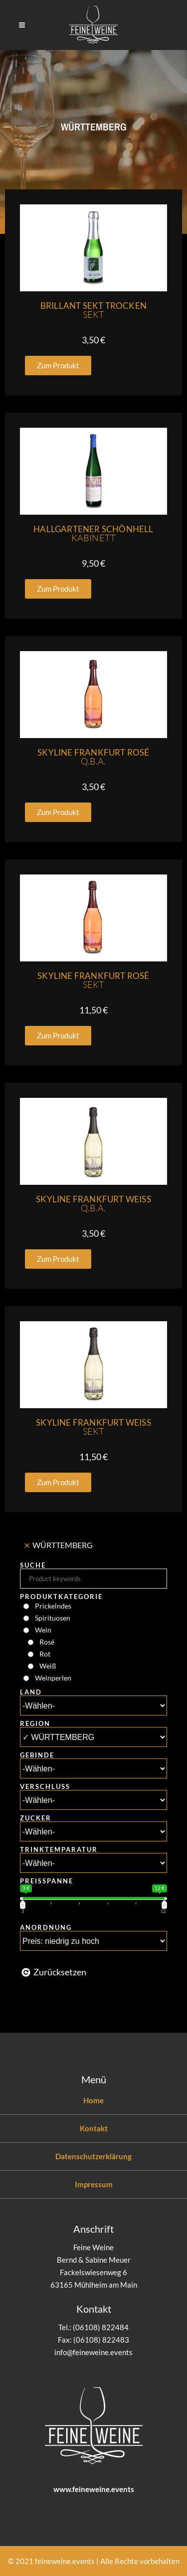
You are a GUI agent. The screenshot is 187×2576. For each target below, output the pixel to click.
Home (93, 2100)
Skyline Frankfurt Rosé (93, 757)
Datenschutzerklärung (93, 2156)
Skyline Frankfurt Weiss (93, 1203)
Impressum (94, 2184)
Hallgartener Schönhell (93, 533)
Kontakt (94, 2128)
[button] (58, 365)
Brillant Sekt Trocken (93, 310)
